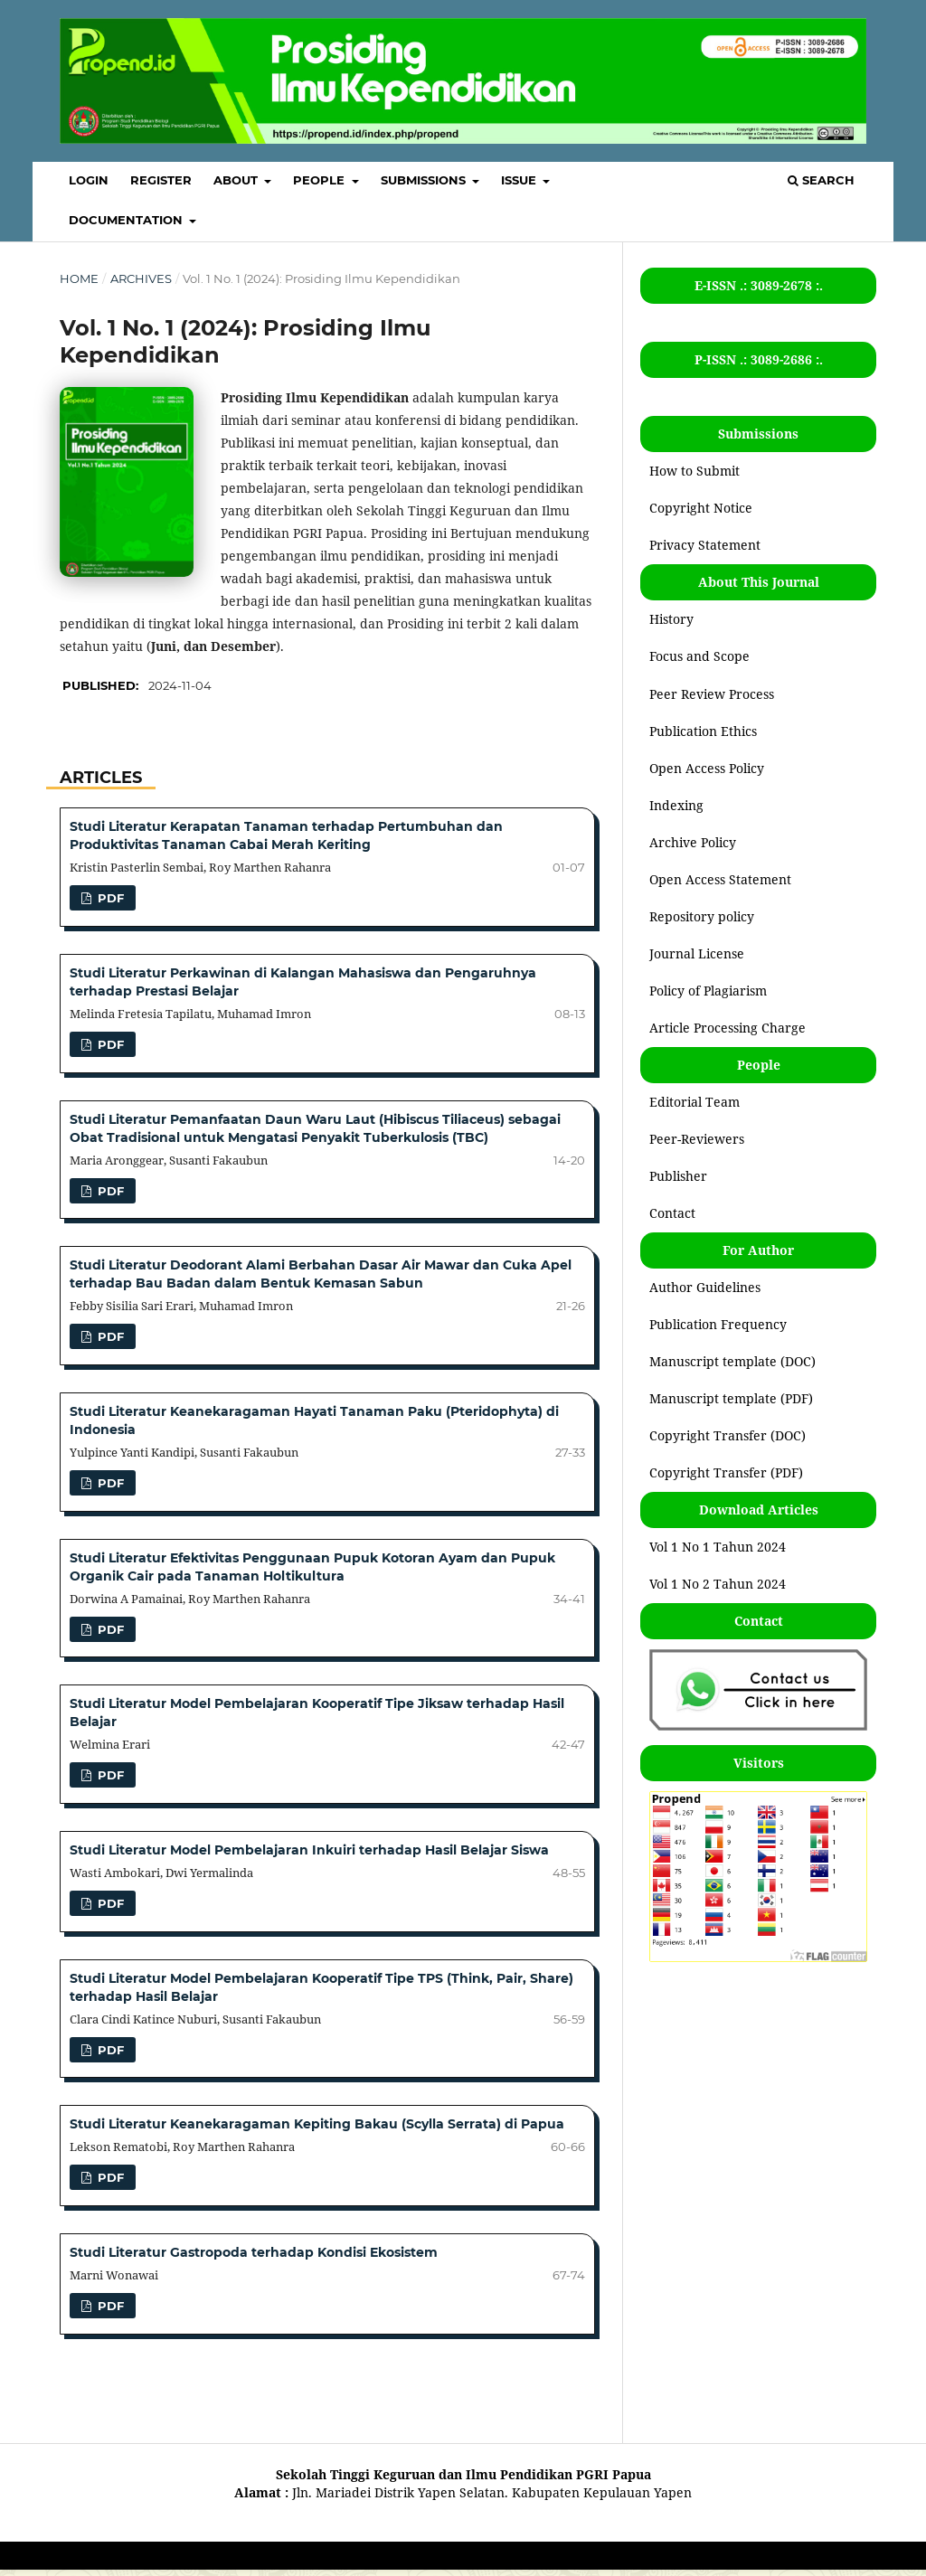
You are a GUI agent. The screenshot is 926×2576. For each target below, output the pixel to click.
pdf (109, 898)
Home (79, 278)
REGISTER (161, 180)
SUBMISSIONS (425, 180)
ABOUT (237, 180)
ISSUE (520, 180)
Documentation (127, 219)
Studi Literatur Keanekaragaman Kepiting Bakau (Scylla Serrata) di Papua (317, 2124)
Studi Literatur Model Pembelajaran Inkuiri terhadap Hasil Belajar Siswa (309, 1850)
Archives (141, 278)
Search (821, 180)
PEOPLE (320, 180)
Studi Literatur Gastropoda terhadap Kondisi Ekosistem (254, 2252)
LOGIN (89, 180)
